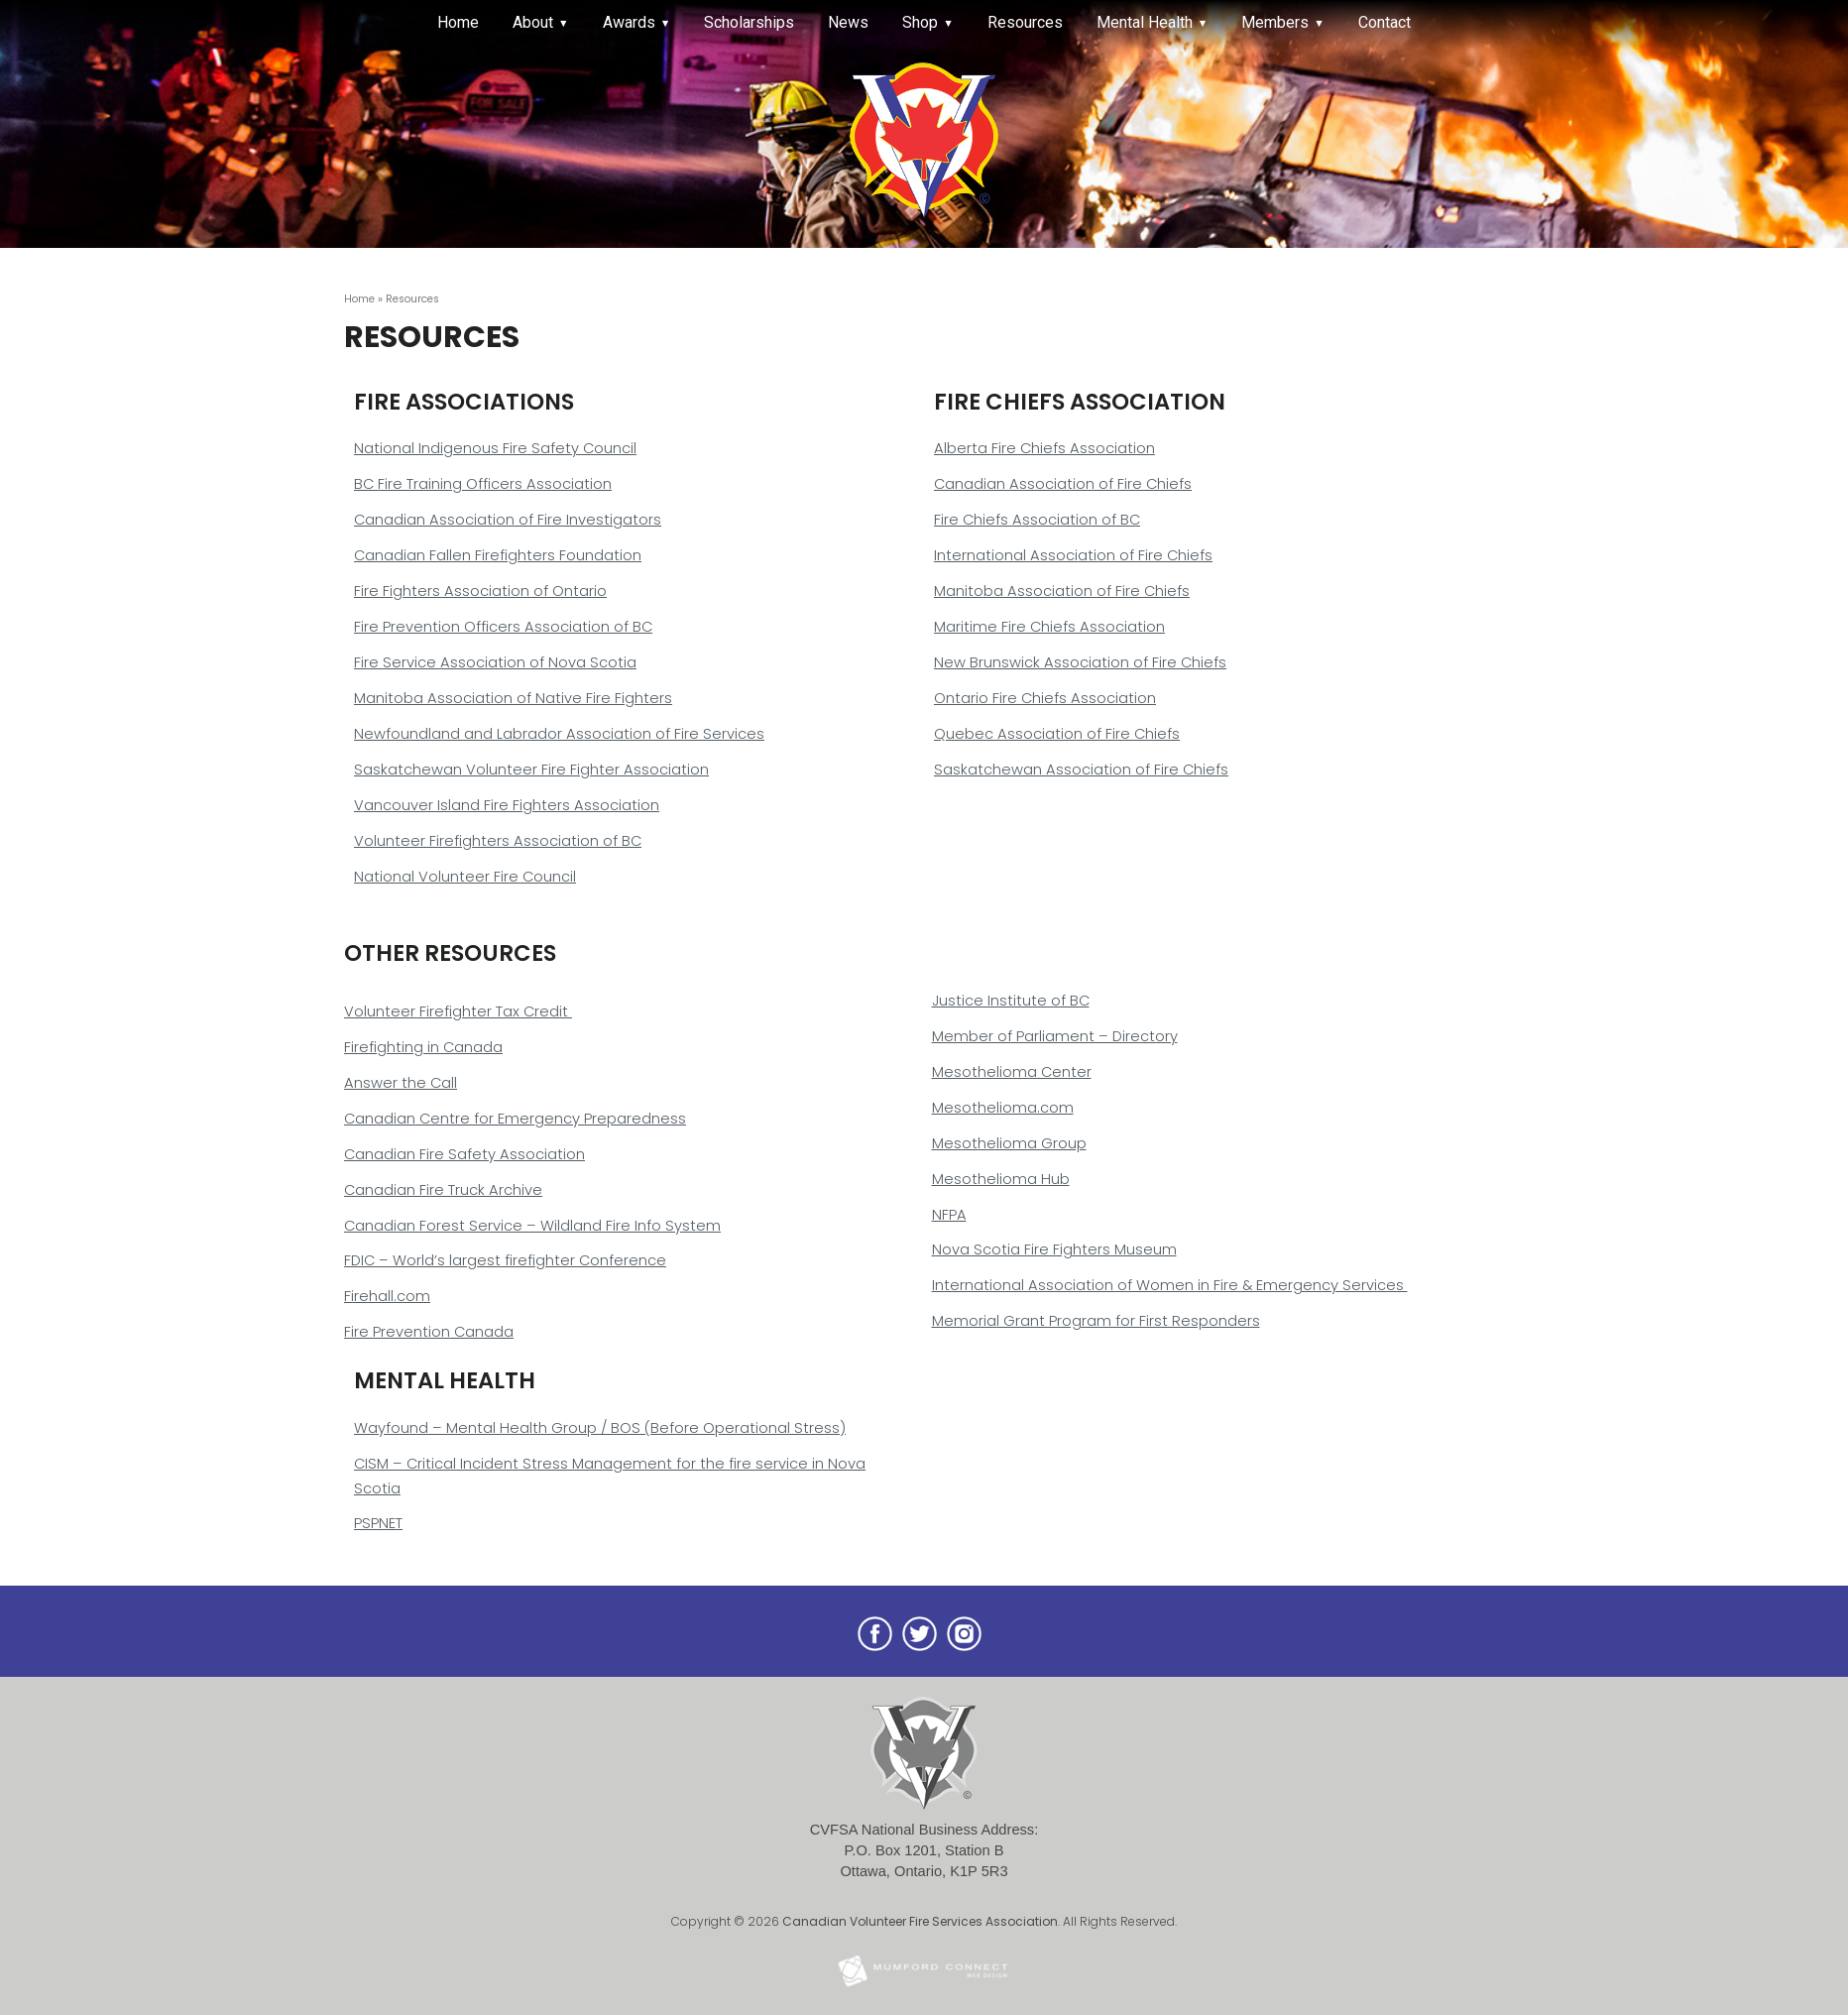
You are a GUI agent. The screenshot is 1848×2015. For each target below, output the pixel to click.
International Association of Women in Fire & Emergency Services (1170, 1285)
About (533, 22)
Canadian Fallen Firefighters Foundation (497, 555)
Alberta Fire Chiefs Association (1044, 448)
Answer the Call (400, 1083)
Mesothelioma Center (1012, 1072)
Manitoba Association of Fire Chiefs (1062, 591)
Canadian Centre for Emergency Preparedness (515, 1118)
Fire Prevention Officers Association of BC (503, 627)
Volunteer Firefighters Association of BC (497, 841)
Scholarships (749, 22)
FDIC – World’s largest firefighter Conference (505, 1260)
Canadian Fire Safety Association (464, 1154)
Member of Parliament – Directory (1055, 1036)
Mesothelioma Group (1009, 1143)
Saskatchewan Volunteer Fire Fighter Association (531, 769)
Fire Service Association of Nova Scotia (495, 662)
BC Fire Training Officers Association (483, 484)
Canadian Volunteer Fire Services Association (920, 1921)
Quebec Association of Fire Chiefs (1057, 734)
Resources (1025, 22)
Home (458, 22)
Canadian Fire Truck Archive (443, 1190)
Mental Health (1145, 22)
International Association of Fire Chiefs (1073, 555)
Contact (1384, 22)
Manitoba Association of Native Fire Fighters (513, 698)
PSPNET (378, 1523)
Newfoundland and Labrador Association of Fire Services (559, 734)
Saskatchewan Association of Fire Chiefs (1081, 769)
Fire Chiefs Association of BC (1037, 520)
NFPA (949, 1215)
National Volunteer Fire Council (465, 877)
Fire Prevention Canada (429, 1332)
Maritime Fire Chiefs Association (1049, 627)
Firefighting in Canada (423, 1047)
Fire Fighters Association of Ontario (480, 591)
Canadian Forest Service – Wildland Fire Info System (532, 1226)
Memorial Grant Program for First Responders (1096, 1321)
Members (1275, 22)
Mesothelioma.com (1003, 1108)
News (848, 22)
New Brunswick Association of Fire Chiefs (1080, 662)
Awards (629, 22)
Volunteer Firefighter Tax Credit (458, 1011)
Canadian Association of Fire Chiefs (1063, 484)
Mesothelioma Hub (1001, 1179)
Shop (920, 22)
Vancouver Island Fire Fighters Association (506, 805)
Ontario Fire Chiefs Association (1045, 698)
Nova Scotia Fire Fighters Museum (1054, 1249)
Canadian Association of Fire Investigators (507, 520)
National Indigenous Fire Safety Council (495, 448)
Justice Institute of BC (1011, 1000)
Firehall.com (387, 1296)
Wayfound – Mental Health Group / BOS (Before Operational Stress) (600, 1428)
